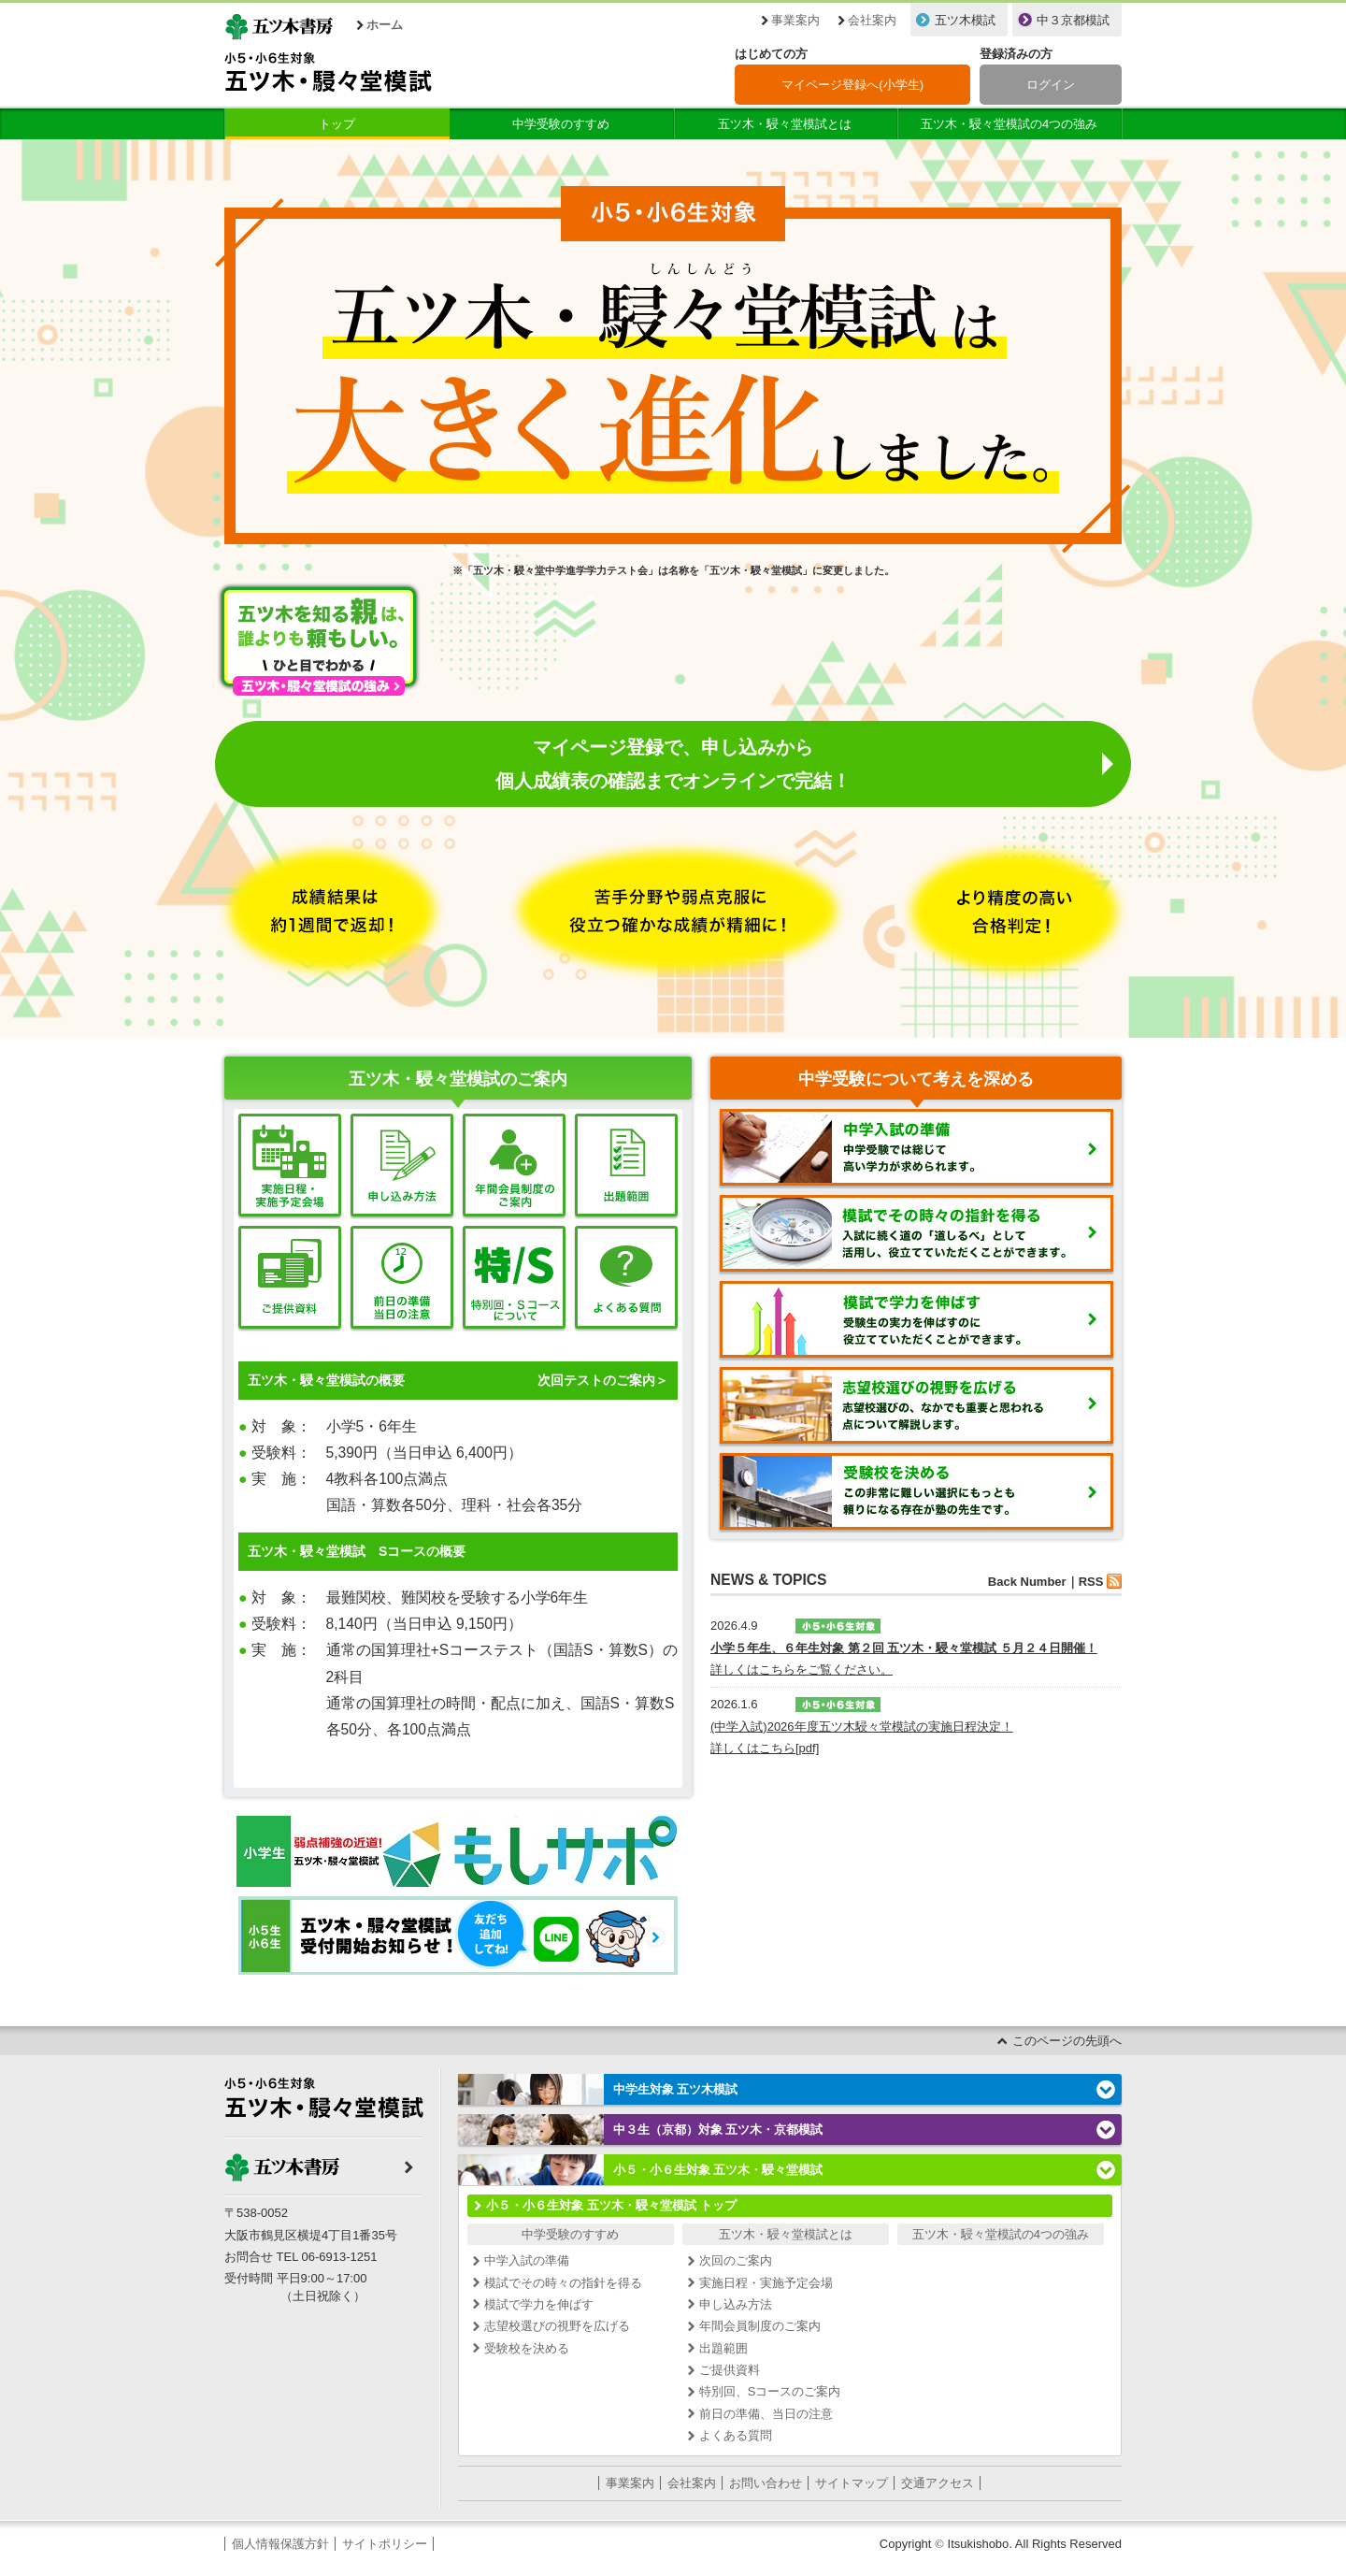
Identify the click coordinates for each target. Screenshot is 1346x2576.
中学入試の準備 (526, 2260)
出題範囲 (723, 2348)
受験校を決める (526, 2348)
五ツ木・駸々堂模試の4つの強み (1009, 124)
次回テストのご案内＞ (602, 1380)
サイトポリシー (384, 2544)
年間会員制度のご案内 (760, 2326)
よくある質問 (735, 2435)
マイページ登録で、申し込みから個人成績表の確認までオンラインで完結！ (673, 764)
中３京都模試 (1073, 20)
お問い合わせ (765, 2483)
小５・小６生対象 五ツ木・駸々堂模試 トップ (611, 2205)
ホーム (384, 25)
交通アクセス (937, 2483)
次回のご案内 (735, 2260)
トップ (337, 124)
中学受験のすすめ (560, 124)
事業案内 (795, 20)
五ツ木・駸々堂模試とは (785, 124)
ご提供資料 (729, 2370)
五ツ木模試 (965, 20)
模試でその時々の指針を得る (563, 2283)
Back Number (1027, 1582)
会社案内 (872, 20)
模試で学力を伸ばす (539, 2304)
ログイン (1050, 85)
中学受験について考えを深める (916, 1079)
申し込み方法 (735, 2304)
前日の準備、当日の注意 (766, 2414)
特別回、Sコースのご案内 (770, 2391)
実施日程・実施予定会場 (766, 2283)
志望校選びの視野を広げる (557, 2326)
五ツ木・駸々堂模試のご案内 (458, 1079)
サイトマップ (851, 2483)
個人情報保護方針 (280, 2544)
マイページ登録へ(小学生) (852, 85)
